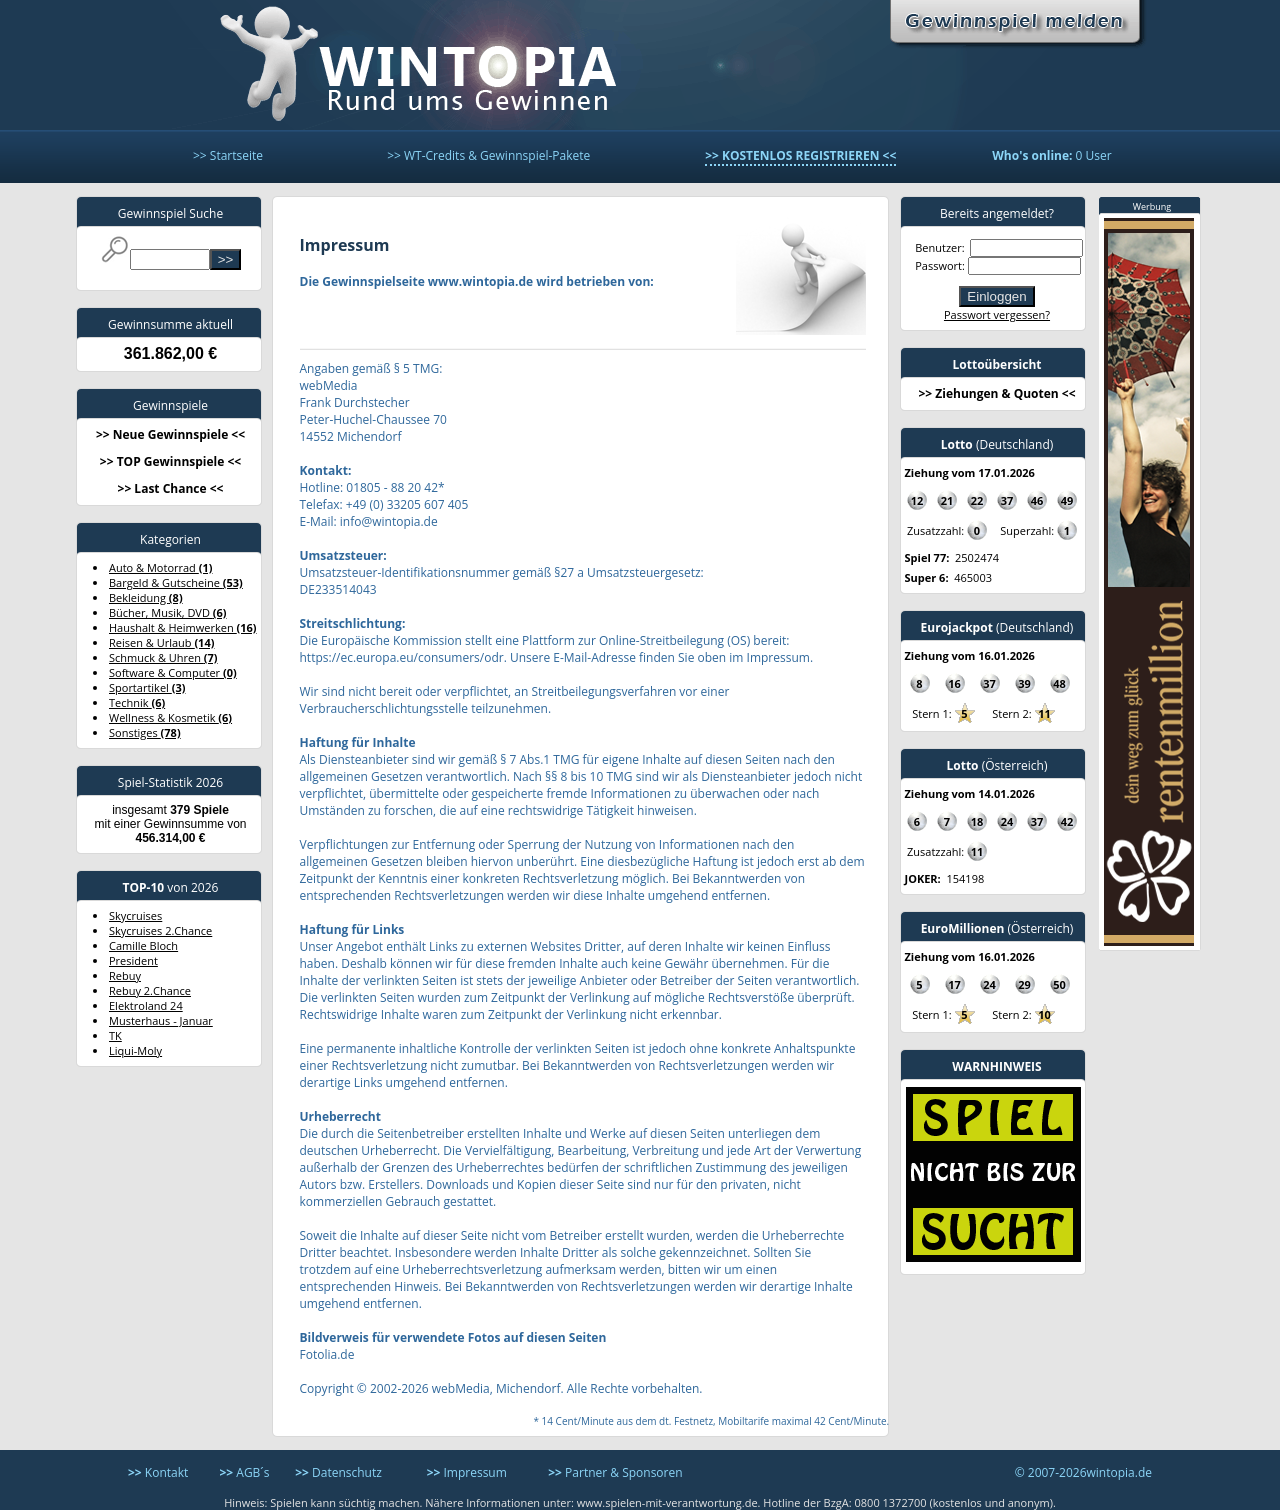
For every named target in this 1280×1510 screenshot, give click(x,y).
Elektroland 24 (146, 1005)
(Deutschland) (997, 444)
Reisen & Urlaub (161, 642)
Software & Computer (173, 672)
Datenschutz (338, 1472)
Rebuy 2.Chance (150, 990)
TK (115, 1035)
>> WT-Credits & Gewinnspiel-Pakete (488, 155)
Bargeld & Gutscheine (176, 582)
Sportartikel (147, 687)
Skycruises (135, 915)
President (133, 960)
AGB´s (244, 1472)
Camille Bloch (143, 945)
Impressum (467, 1472)
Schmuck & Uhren (163, 657)
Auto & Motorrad (160, 567)
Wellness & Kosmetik (170, 717)
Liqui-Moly (135, 1050)
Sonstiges (145, 732)
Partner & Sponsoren (615, 1472)
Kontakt (158, 1472)
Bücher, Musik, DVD (168, 612)
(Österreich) (996, 765)
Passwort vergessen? (997, 314)
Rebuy (125, 975)
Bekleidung (146, 597)
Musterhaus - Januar (161, 1020)
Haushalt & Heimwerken (183, 627)
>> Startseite (228, 155)
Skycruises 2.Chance (160, 930)
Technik (137, 702)
